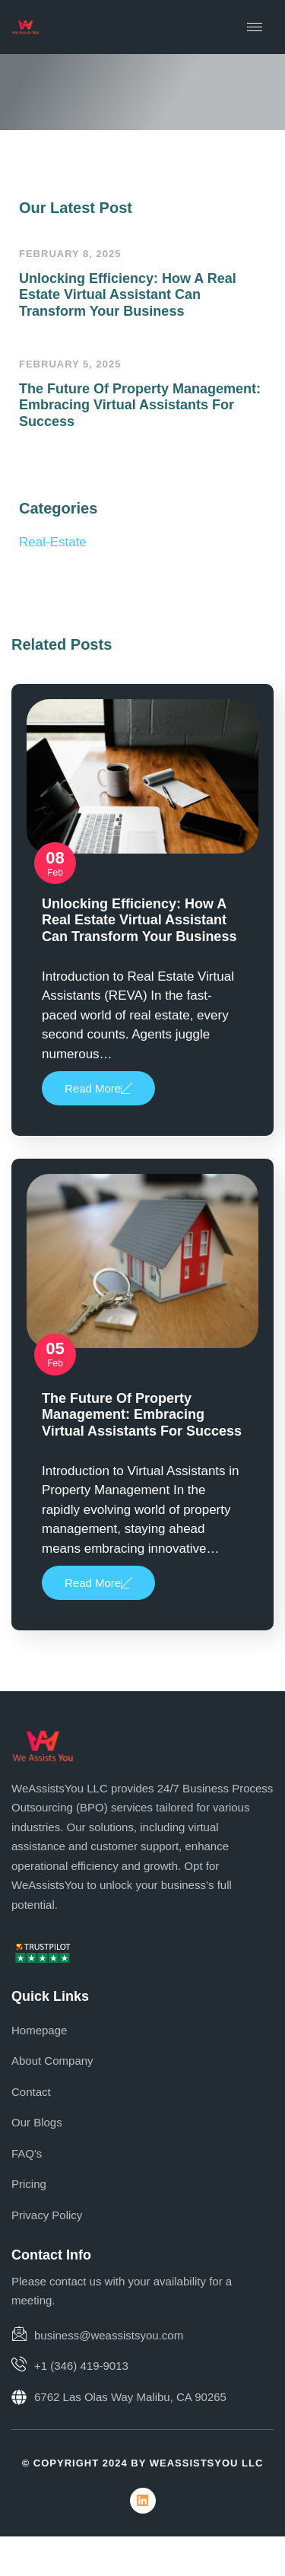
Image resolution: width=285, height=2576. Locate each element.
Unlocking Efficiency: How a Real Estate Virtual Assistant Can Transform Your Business (127, 295)
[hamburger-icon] (255, 27)
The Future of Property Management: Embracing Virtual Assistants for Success (140, 405)
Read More (98, 1088)
